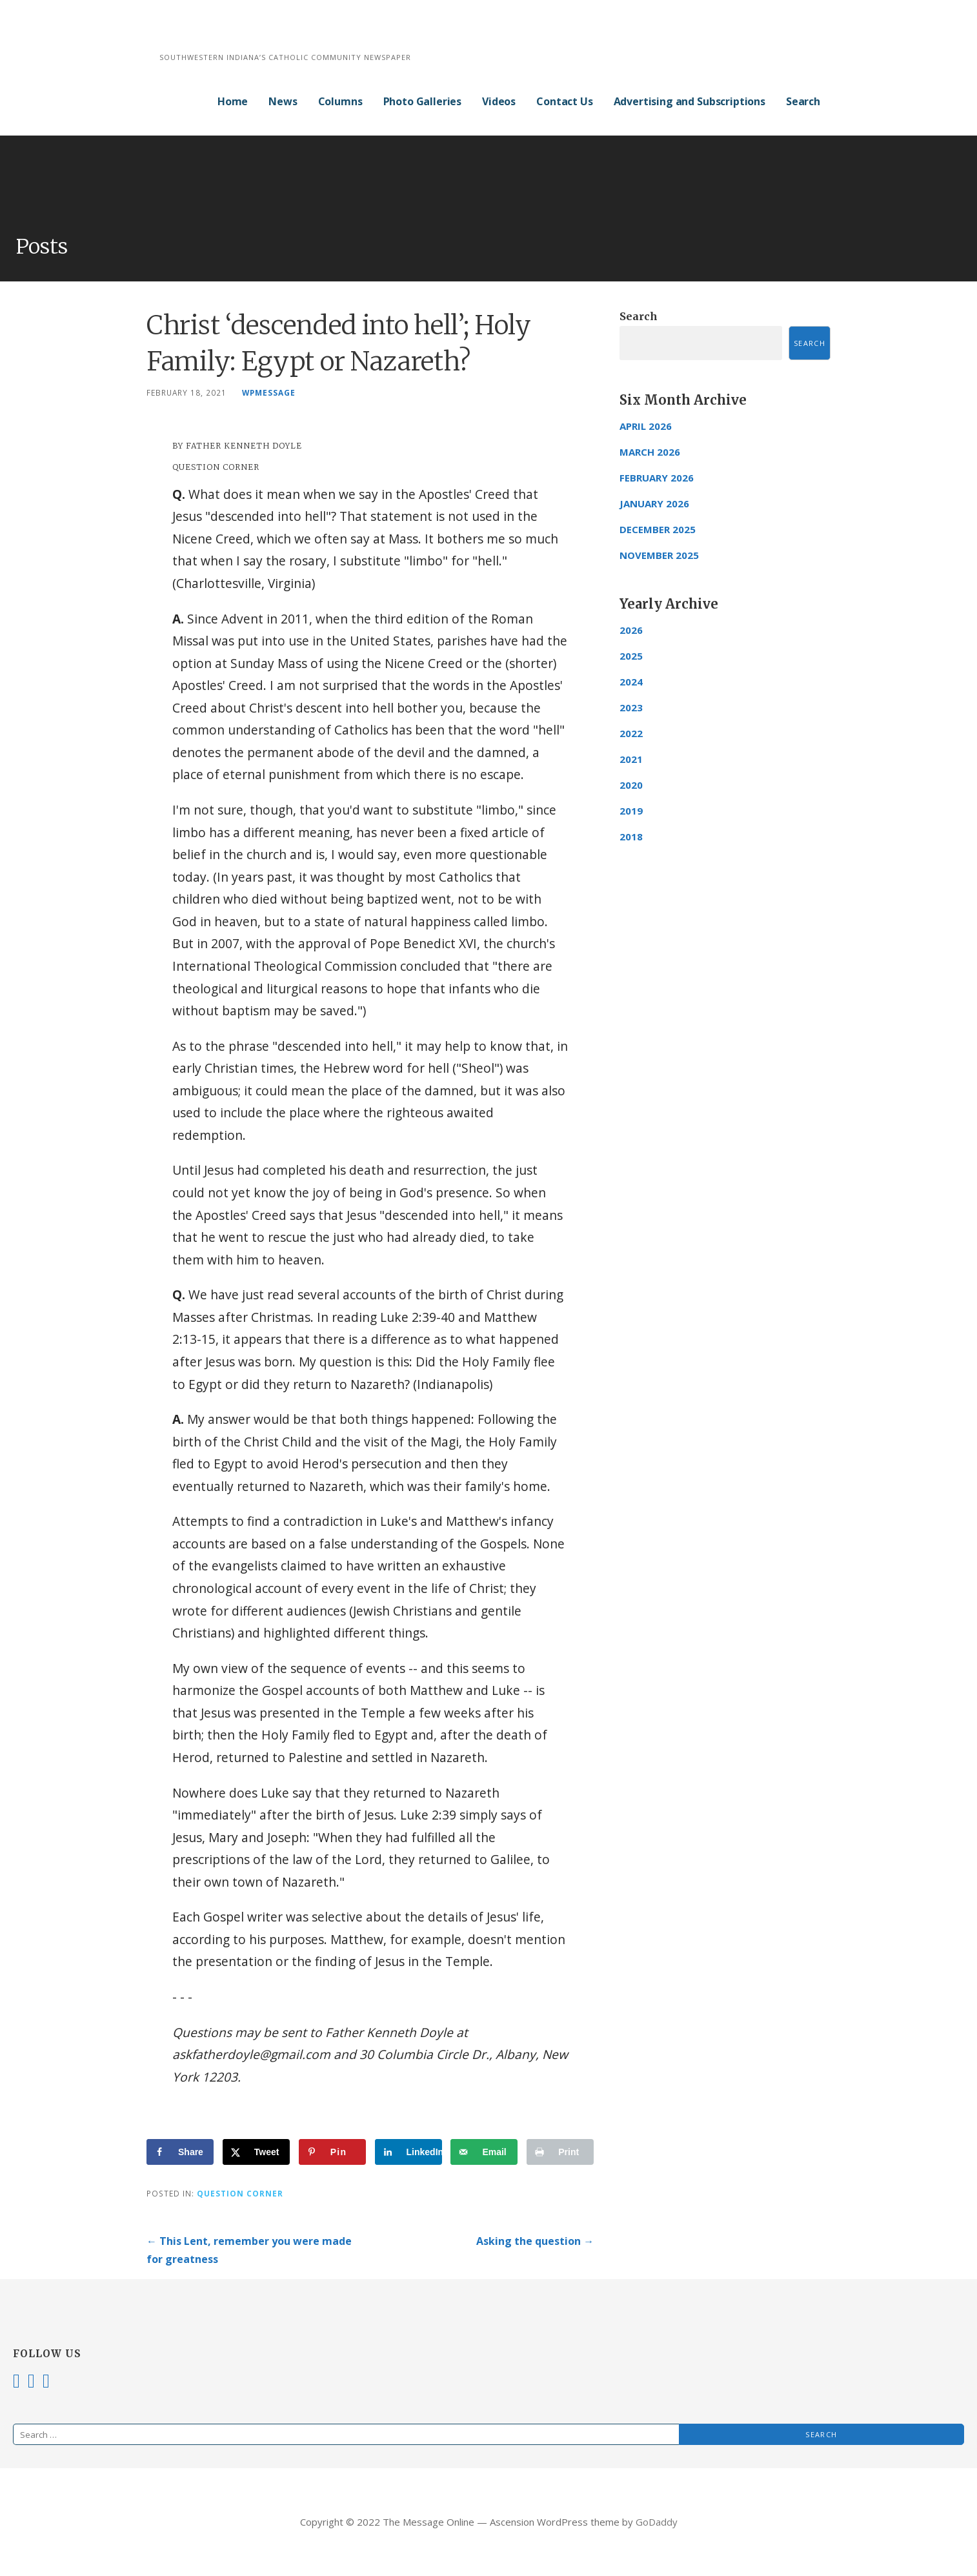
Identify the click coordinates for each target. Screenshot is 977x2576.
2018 (631, 836)
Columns (340, 101)
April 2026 (645, 426)
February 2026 (656, 477)
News (282, 101)
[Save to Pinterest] (332, 2152)
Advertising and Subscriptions (689, 101)
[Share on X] (256, 2152)
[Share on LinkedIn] (408, 2152)
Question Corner (240, 2193)
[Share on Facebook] (180, 2152)
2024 (631, 681)
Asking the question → (535, 2241)
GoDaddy (657, 2521)
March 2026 (649, 451)
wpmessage (269, 392)
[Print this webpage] (560, 2152)
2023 (631, 707)
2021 (631, 759)
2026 (631, 630)
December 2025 (657, 529)
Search (803, 101)
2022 (631, 733)
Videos (499, 101)
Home (232, 101)
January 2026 (654, 503)
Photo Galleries (422, 101)
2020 (631, 784)
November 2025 (659, 555)
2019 (631, 810)
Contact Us (564, 101)
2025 (631, 655)
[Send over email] (484, 2152)
